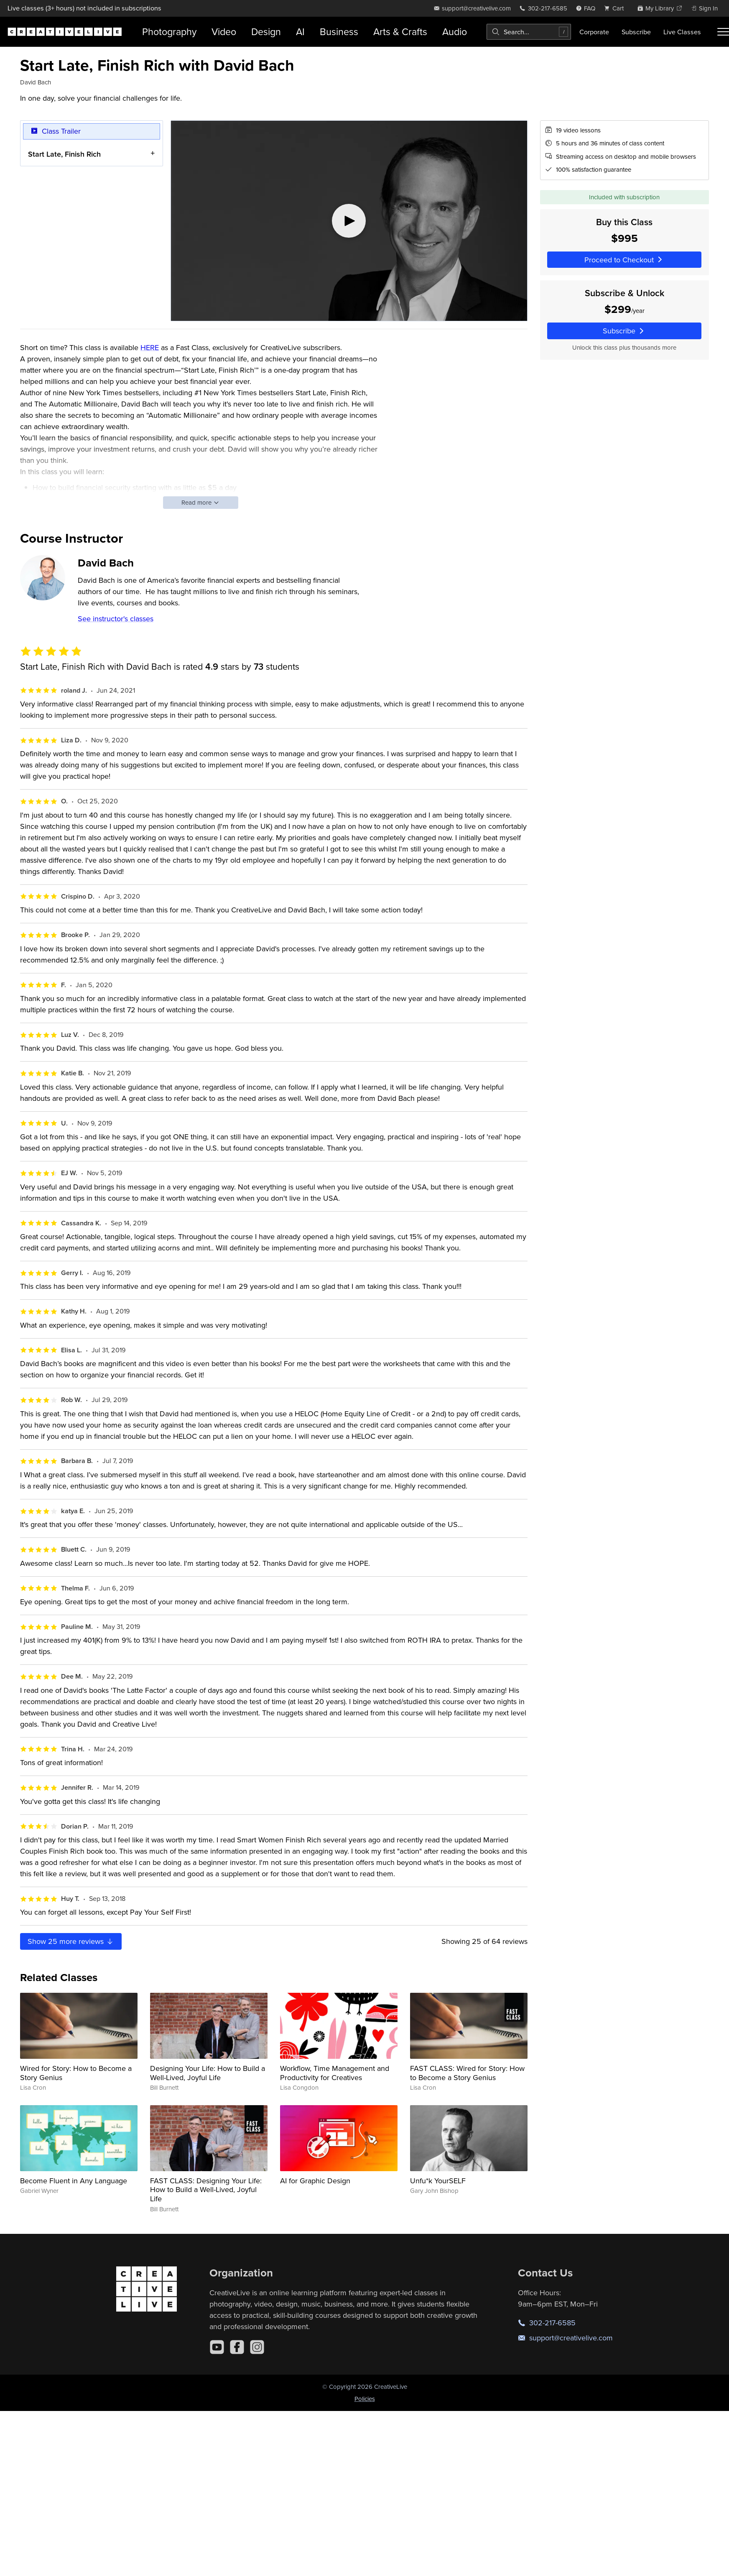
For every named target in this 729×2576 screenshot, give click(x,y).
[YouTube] (216, 2347)
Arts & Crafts (400, 31)
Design (266, 31)
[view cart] (616, 8)
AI (300, 31)
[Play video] (349, 221)
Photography (169, 31)
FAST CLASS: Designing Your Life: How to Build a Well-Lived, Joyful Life (206, 2189)
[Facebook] (237, 2347)
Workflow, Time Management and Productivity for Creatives (334, 2073)
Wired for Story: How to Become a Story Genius (76, 2073)
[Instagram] (257, 2347)
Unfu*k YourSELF (438, 2180)
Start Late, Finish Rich (64, 153)
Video (224, 31)
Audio (454, 31)
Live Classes (682, 31)
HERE (149, 347)
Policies (364, 2398)
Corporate (594, 31)
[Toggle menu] (723, 31)
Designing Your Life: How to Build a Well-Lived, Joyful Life (207, 2073)
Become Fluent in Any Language (73, 2180)
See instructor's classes (115, 618)
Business (339, 31)
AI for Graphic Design (315, 2180)
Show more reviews (71, 1941)
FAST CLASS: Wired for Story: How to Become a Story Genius (467, 2073)
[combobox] (529, 31)
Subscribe (636, 31)
